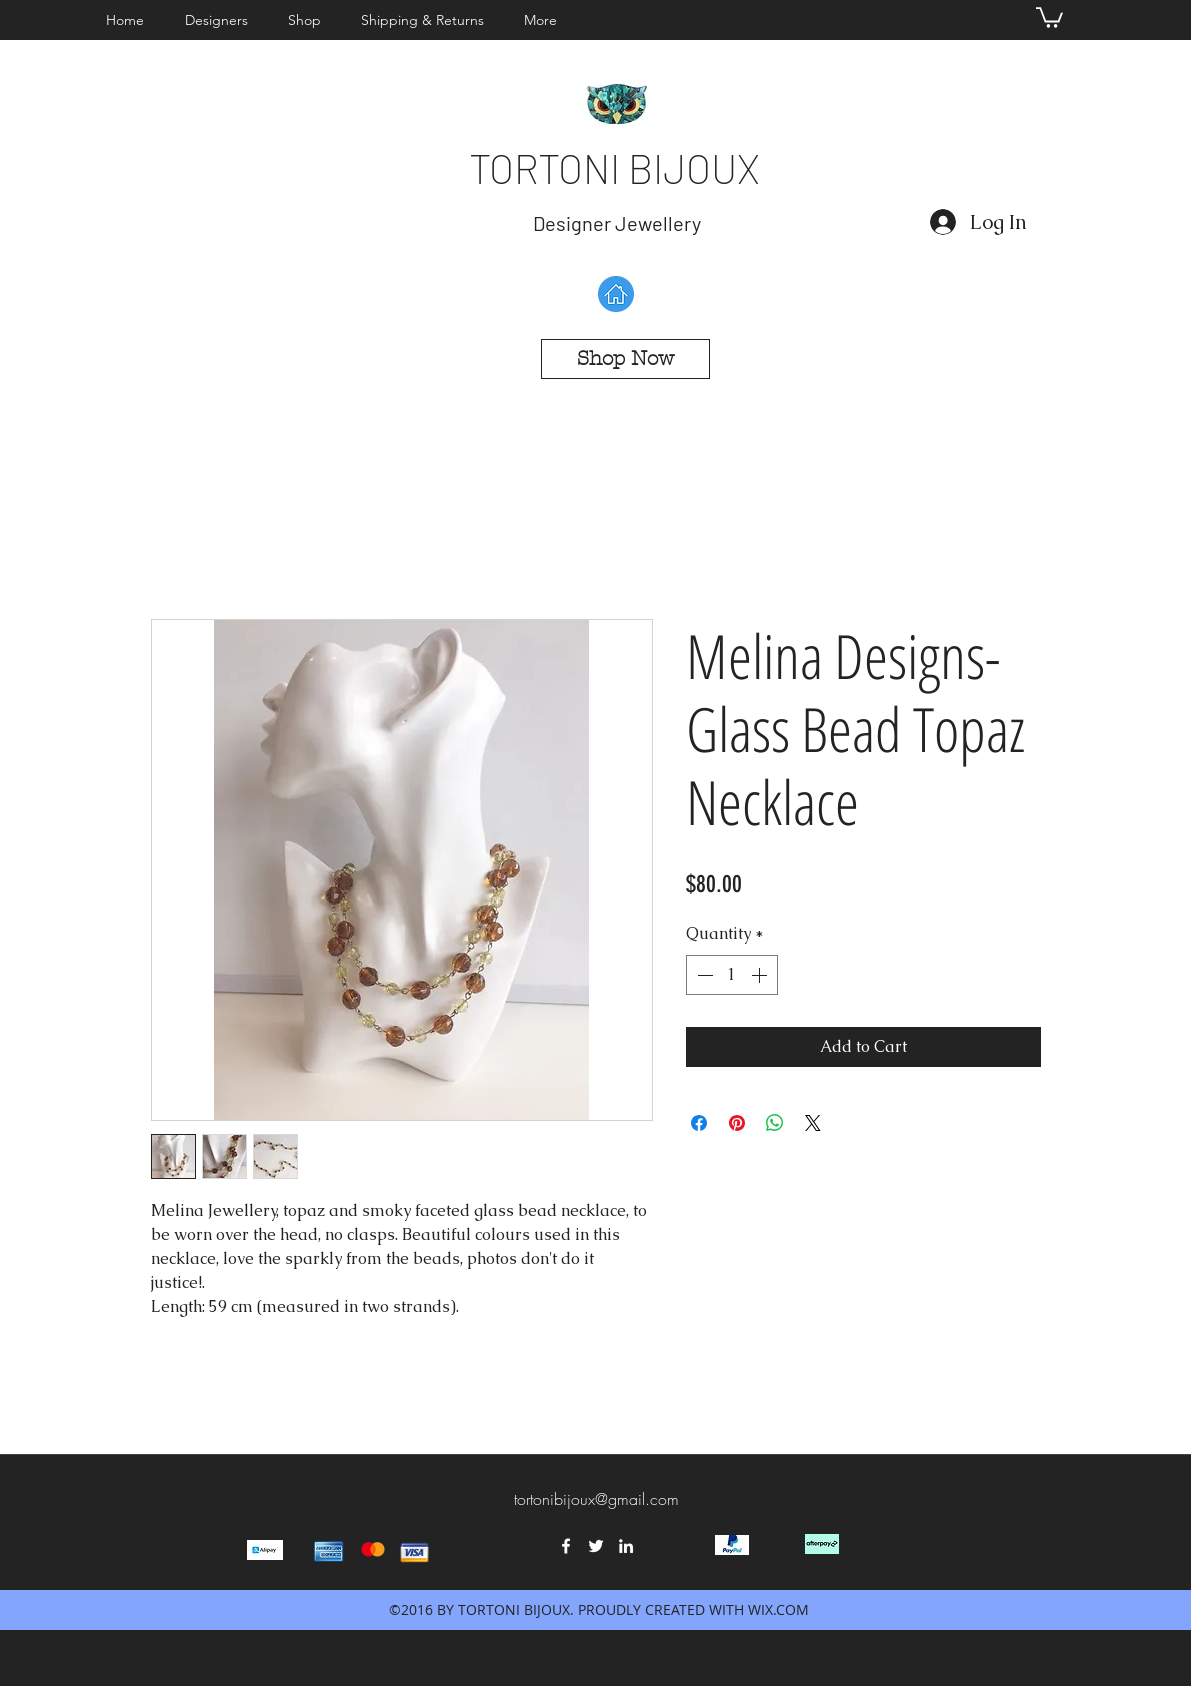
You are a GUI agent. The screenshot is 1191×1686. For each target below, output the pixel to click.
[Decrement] (703, 975)
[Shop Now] (625, 359)
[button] (221, 20)
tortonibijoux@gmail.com (596, 1499)
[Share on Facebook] (699, 1123)
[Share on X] (813, 1123)
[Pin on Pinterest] (737, 1123)
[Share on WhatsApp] (775, 1123)
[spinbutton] (732, 975)
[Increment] (761, 975)
